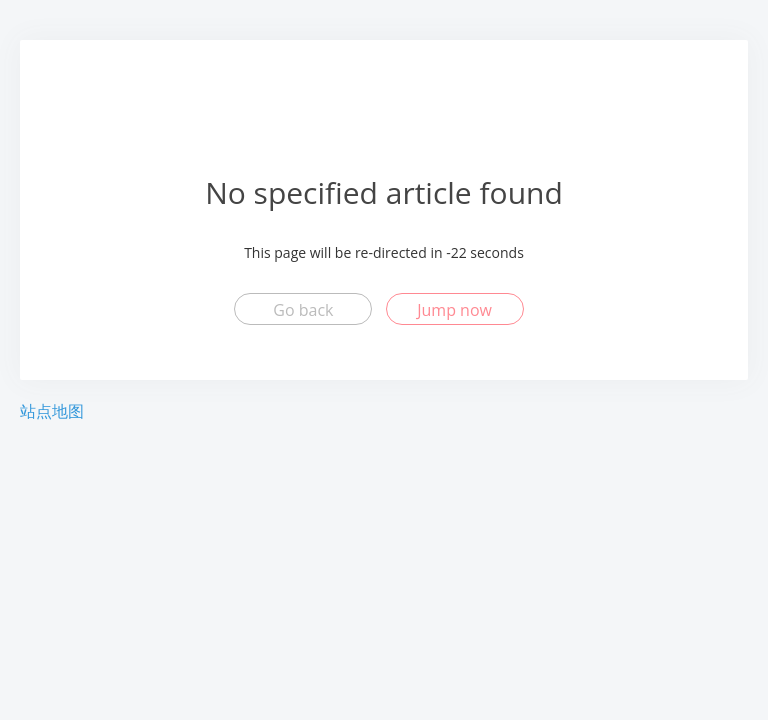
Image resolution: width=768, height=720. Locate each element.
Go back (303, 310)
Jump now (454, 310)
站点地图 (52, 411)
